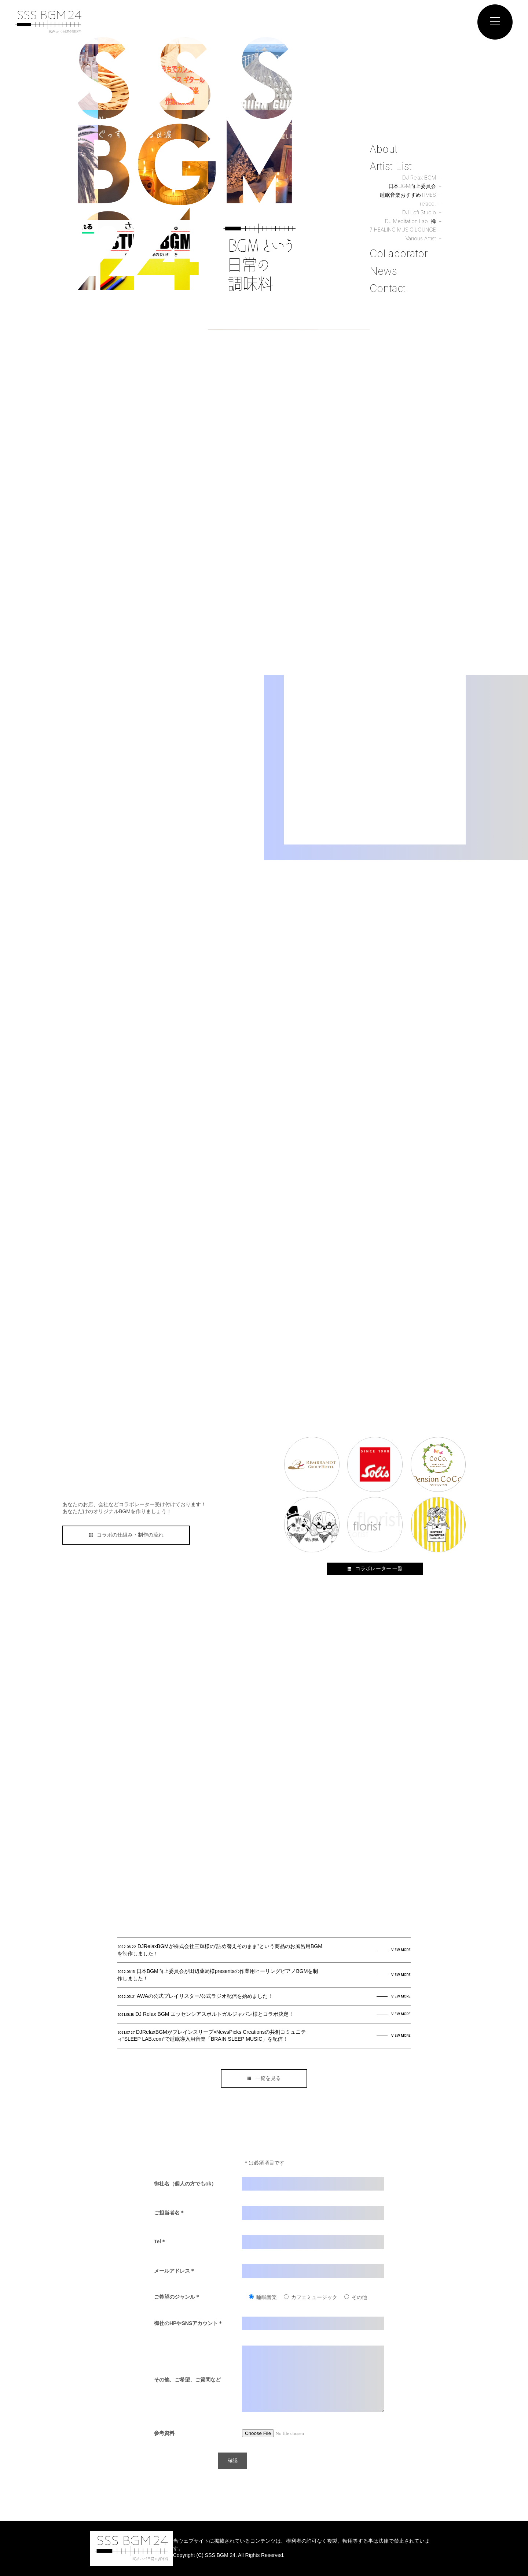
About (383, 149)
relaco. (428, 203)
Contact (388, 288)
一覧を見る (264, 2078)
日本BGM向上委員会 (412, 186)
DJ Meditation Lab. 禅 (410, 221)
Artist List (391, 166)
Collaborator (399, 253)
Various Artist (421, 238)
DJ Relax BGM (419, 177)
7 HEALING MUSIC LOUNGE (403, 229)
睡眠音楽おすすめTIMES (408, 195)
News (383, 271)
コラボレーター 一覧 (375, 1568)
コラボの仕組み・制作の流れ (126, 1535)
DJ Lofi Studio (419, 212)
